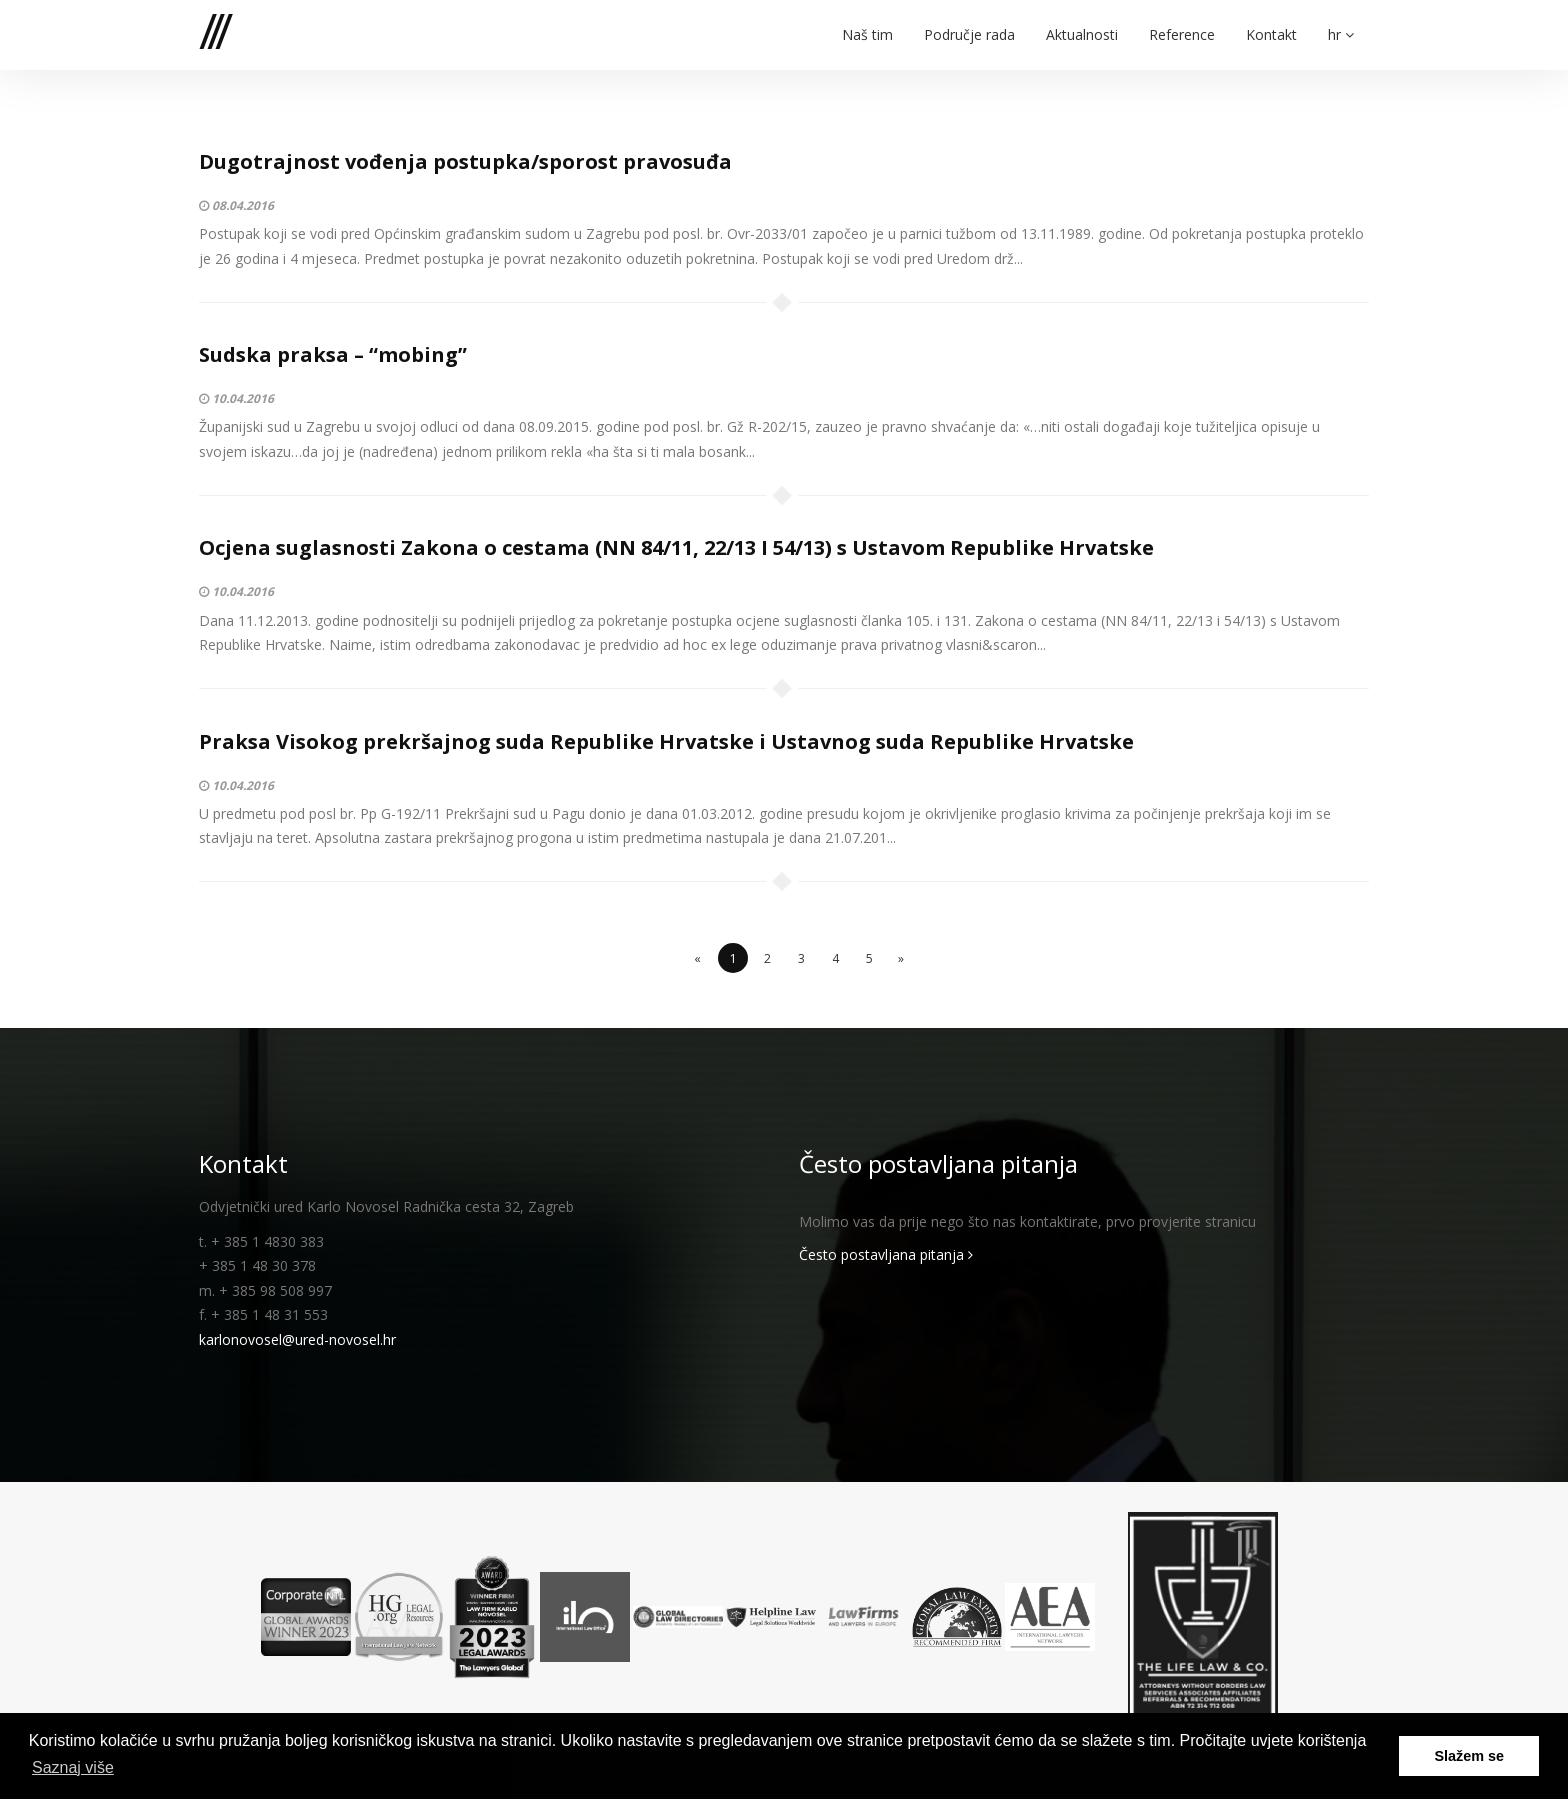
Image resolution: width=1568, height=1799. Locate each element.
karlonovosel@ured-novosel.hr (297, 1339)
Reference (1182, 22)
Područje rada (969, 22)
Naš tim (867, 22)
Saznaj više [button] (73, 1767)
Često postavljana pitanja (886, 1254)
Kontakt (1271, 22)
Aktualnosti (1082, 22)
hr (1341, 22)
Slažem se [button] (1469, 1756)
